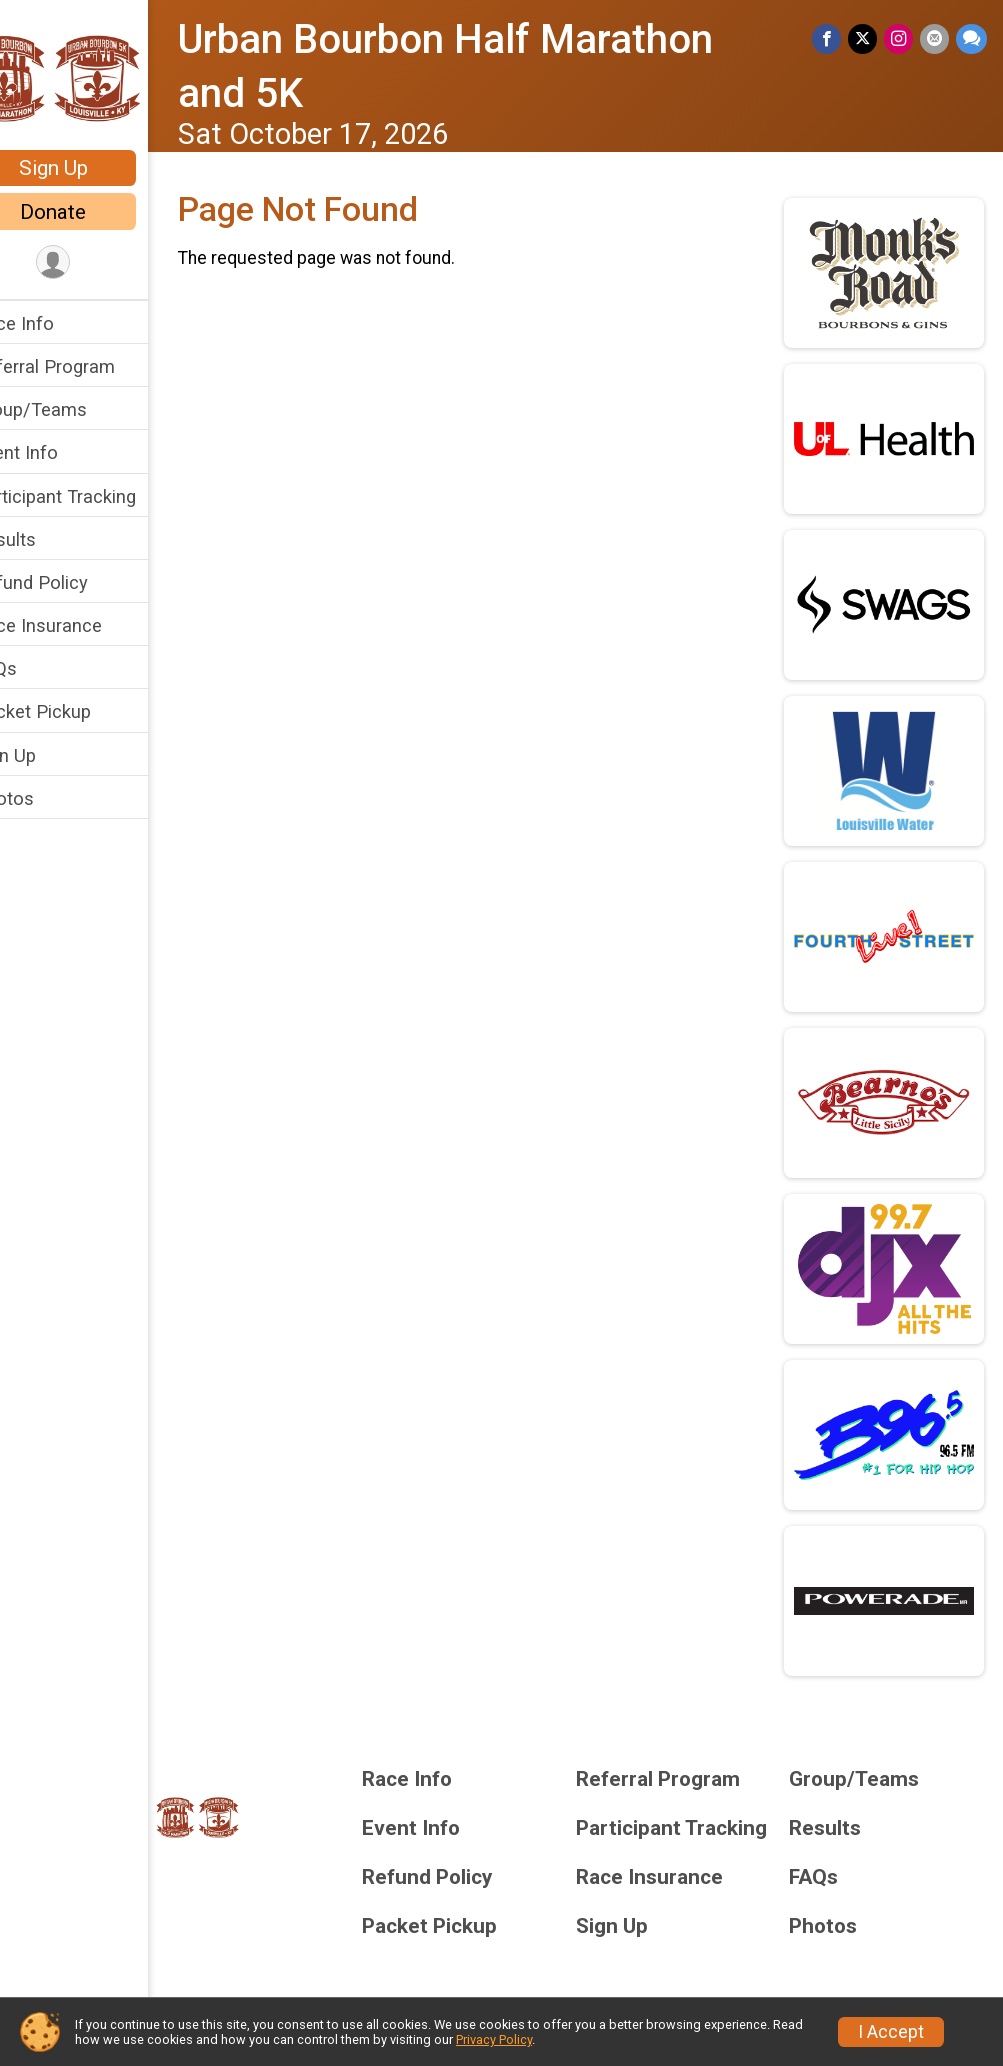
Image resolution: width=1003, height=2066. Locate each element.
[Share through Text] (971, 39)
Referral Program (86, 366)
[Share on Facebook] (830, 39)
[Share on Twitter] (865, 39)
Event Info (58, 452)
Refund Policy (73, 582)
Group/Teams (72, 409)
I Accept (891, 2032)
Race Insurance (80, 625)
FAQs (37, 668)
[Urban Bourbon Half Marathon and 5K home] (95, 77)
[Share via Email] (935, 39)
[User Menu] (95, 263)
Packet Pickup (74, 711)
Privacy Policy (494, 2039)
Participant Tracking (97, 496)
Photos (46, 798)
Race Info (56, 323)
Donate (95, 212)
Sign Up (95, 168)
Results (47, 539)
